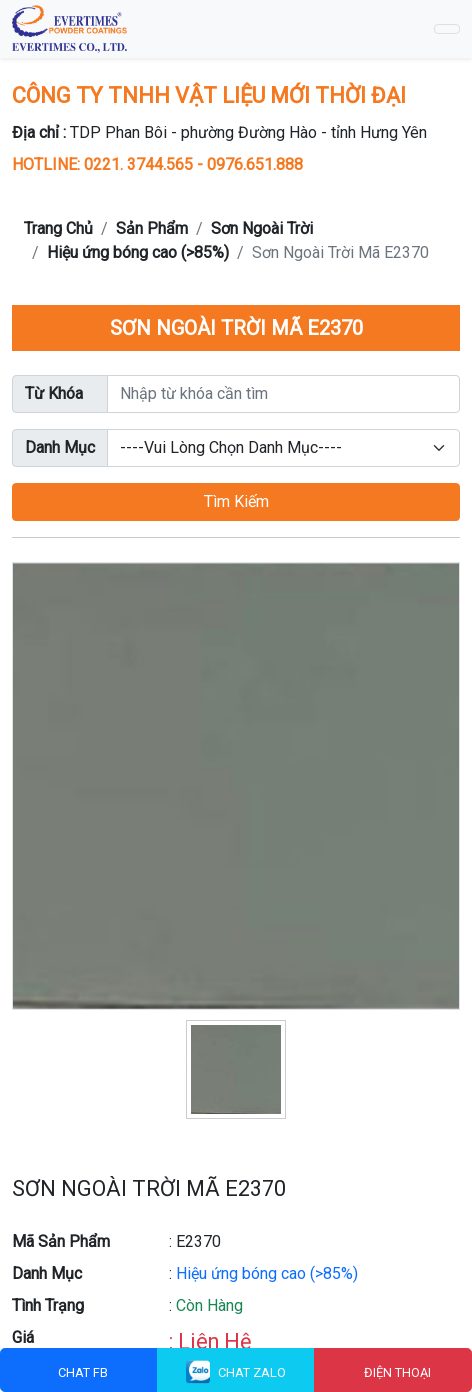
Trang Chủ (58, 228)
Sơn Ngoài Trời (262, 228)
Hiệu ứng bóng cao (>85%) (138, 252)
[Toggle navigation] (447, 29)
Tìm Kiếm (236, 501)
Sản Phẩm (152, 228)
